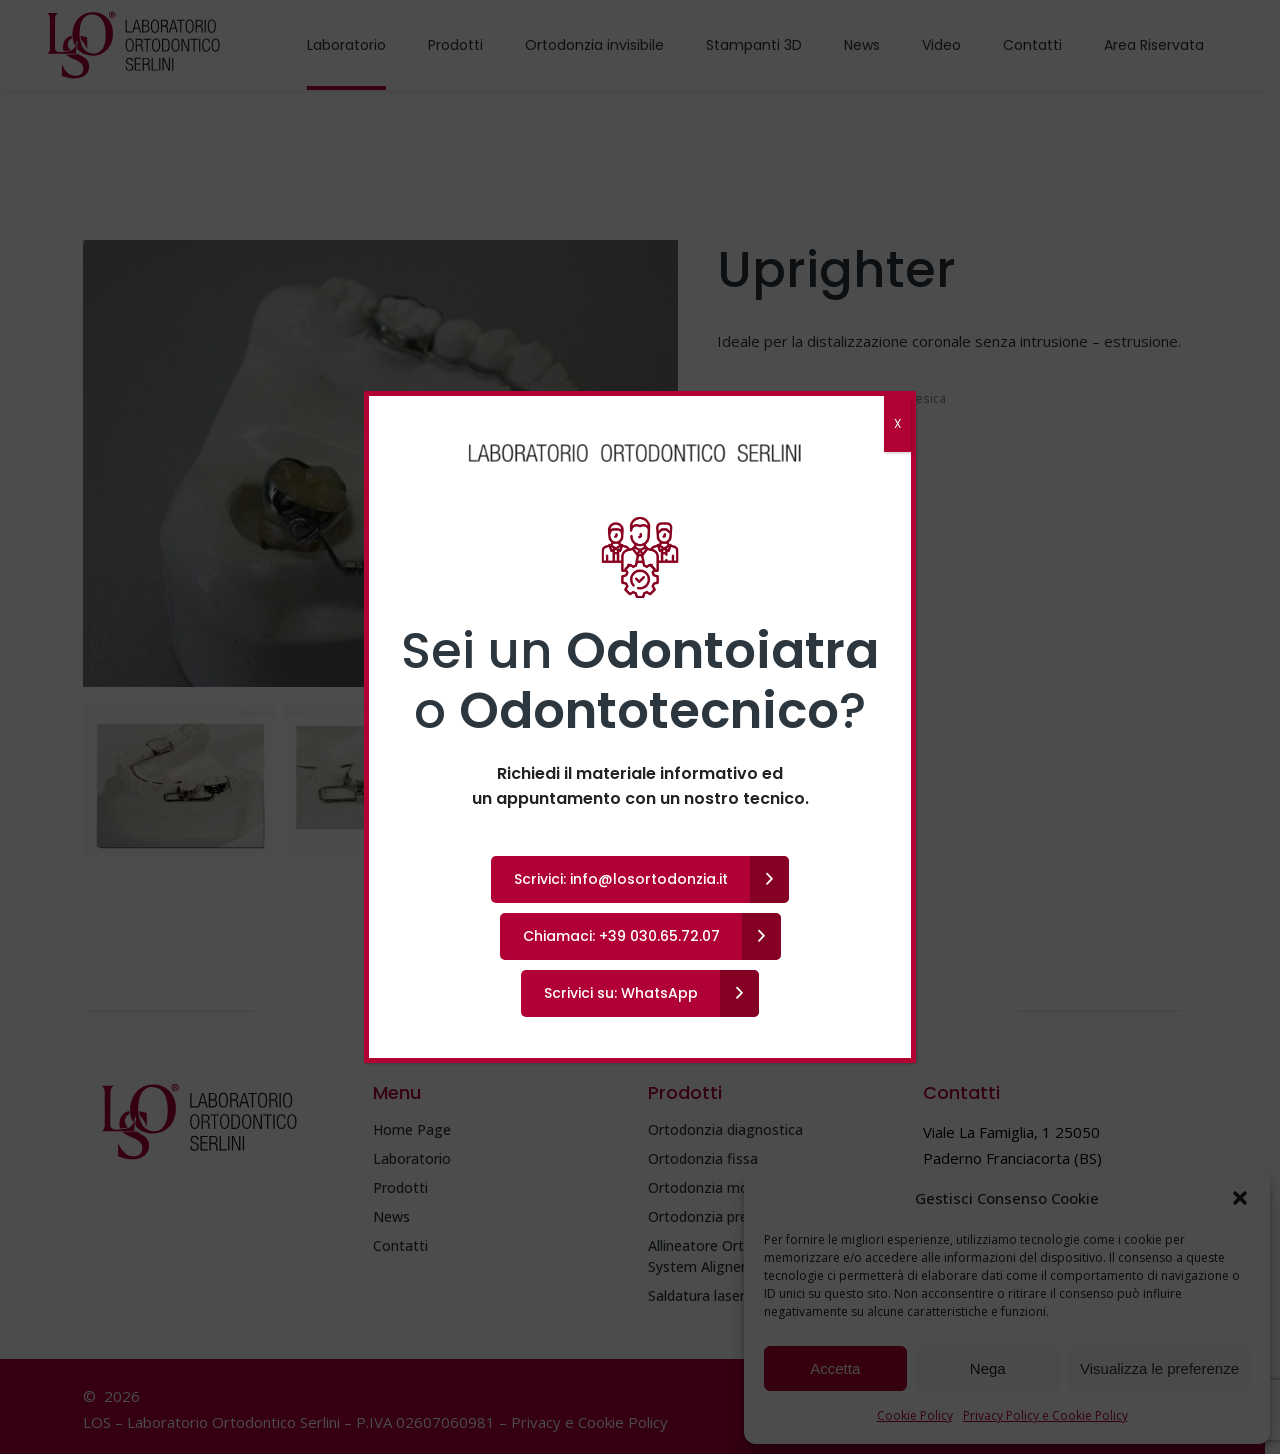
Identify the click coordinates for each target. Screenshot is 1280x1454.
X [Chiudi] (897, 423)
